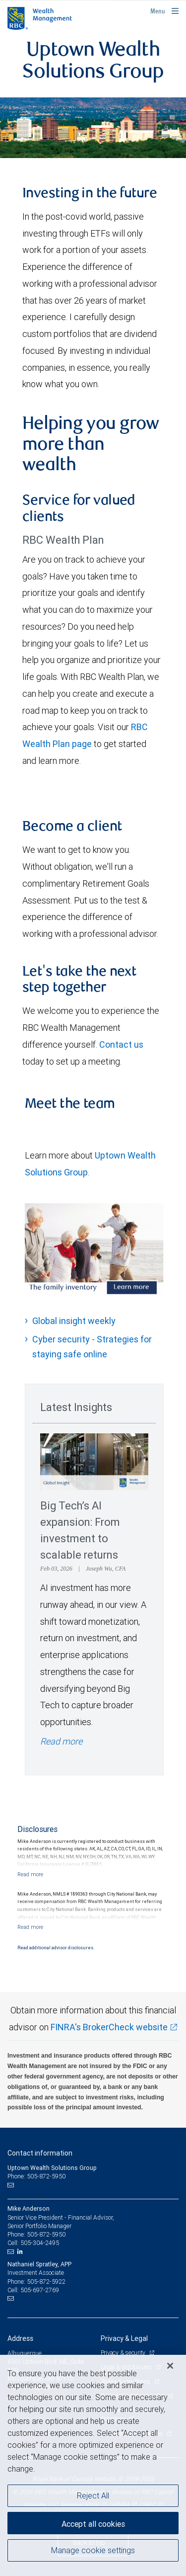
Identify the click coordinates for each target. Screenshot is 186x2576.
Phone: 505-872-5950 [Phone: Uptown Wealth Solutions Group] (36, 2176)
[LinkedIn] (21, 2251)
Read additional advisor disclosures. (55, 1948)
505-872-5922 (46, 2281)
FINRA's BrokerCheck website (109, 2027)
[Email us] (11, 2184)
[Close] (170, 2366)
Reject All (93, 2495)
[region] (93, 2465)
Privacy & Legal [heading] (124, 2338)
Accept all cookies (93, 2524)
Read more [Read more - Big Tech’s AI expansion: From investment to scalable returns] (61, 1741)
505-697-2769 (39, 2290)
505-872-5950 (46, 2234)
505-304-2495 (39, 2243)
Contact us (121, 1044)
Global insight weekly (74, 1321)
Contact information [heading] (39, 2153)
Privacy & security (124, 2352)
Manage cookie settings (93, 2550)
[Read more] (30, 1874)
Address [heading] (20, 2338)
